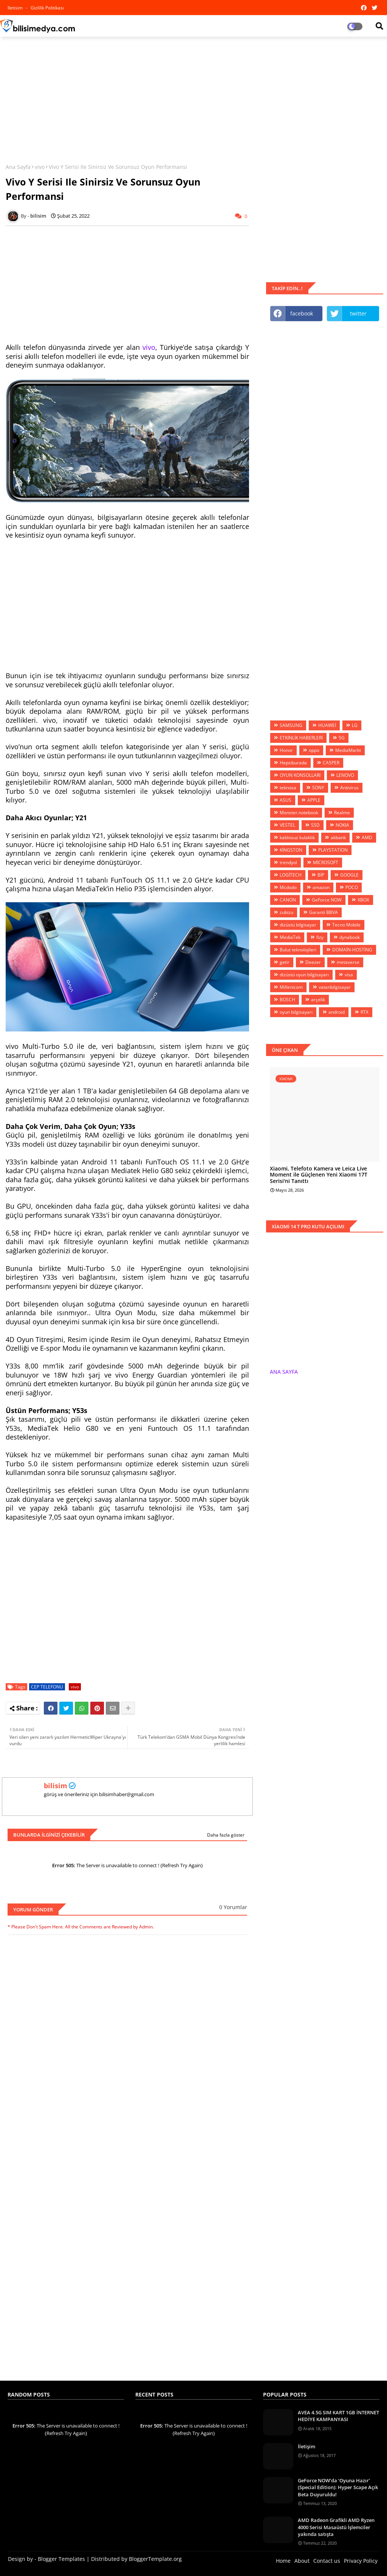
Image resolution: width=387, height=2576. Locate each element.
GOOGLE (349, 875)
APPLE (313, 800)
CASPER (331, 762)
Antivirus (349, 787)
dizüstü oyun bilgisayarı (304, 974)
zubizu (286, 912)
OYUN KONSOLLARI (300, 775)
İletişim (306, 2446)
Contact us (326, 2560)
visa (349, 974)
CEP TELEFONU (47, 1687)
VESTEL (287, 825)
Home (283, 2560)
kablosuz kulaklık (297, 837)
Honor (286, 750)
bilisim (55, 1785)
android (336, 1012)
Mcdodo (288, 887)
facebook (301, 313)
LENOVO (345, 775)
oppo (314, 750)
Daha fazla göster (226, 1835)
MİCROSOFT (325, 862)
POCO (351, 887)
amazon (321, 887)
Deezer (313, 962)
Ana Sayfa (18, 166)
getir (284, 962)
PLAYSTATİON (333, 850)
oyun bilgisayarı (296, 1012)
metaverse (348, 962)
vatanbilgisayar (335, 987)
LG (355, 725)
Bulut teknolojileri (298, 949)
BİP (320, 875)
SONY (318, 787)
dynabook (349, 937)
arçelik (318, 999)
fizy (320, 937)
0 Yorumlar (233, 1907)
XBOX (363, 900)
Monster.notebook (299, 812)
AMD (367, 837)
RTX (364, 1012)
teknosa (288, 787)
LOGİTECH (291, 875)
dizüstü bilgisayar (298, 925)
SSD (315, 825)
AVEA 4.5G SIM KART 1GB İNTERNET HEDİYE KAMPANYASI (338, 2416)
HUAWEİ (327, 725)
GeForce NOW (327, 900)
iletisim (16, 8)
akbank (338, 837)
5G (342, 737)
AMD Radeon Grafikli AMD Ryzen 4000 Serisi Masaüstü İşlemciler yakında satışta (336, 2527)
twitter (358, 313)
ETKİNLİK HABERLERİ (301, 737)
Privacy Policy (361, 2560)
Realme (342, 812)
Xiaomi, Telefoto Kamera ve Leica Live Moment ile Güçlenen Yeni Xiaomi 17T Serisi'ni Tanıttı (318, 1175)
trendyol (288, 862)
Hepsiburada (293, 762)
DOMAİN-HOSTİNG (352, 949)
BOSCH (287, 999)
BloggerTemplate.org (155, 2558)
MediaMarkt (348, 750)
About (302, 2560)
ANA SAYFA (284, 1371)
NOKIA (342, 825)
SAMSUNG (291, 725)
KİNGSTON (291, 850)
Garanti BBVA (323, 912)
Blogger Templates (61, 2558)
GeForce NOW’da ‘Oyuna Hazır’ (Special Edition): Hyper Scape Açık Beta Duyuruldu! (338, 2487)
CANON (288, 900)
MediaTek (290, 937)
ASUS (285, 800)
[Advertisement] (193, 97)
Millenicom (291, 987)
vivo (40, 166)
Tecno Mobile (346, 925)
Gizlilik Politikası (47, 8)
